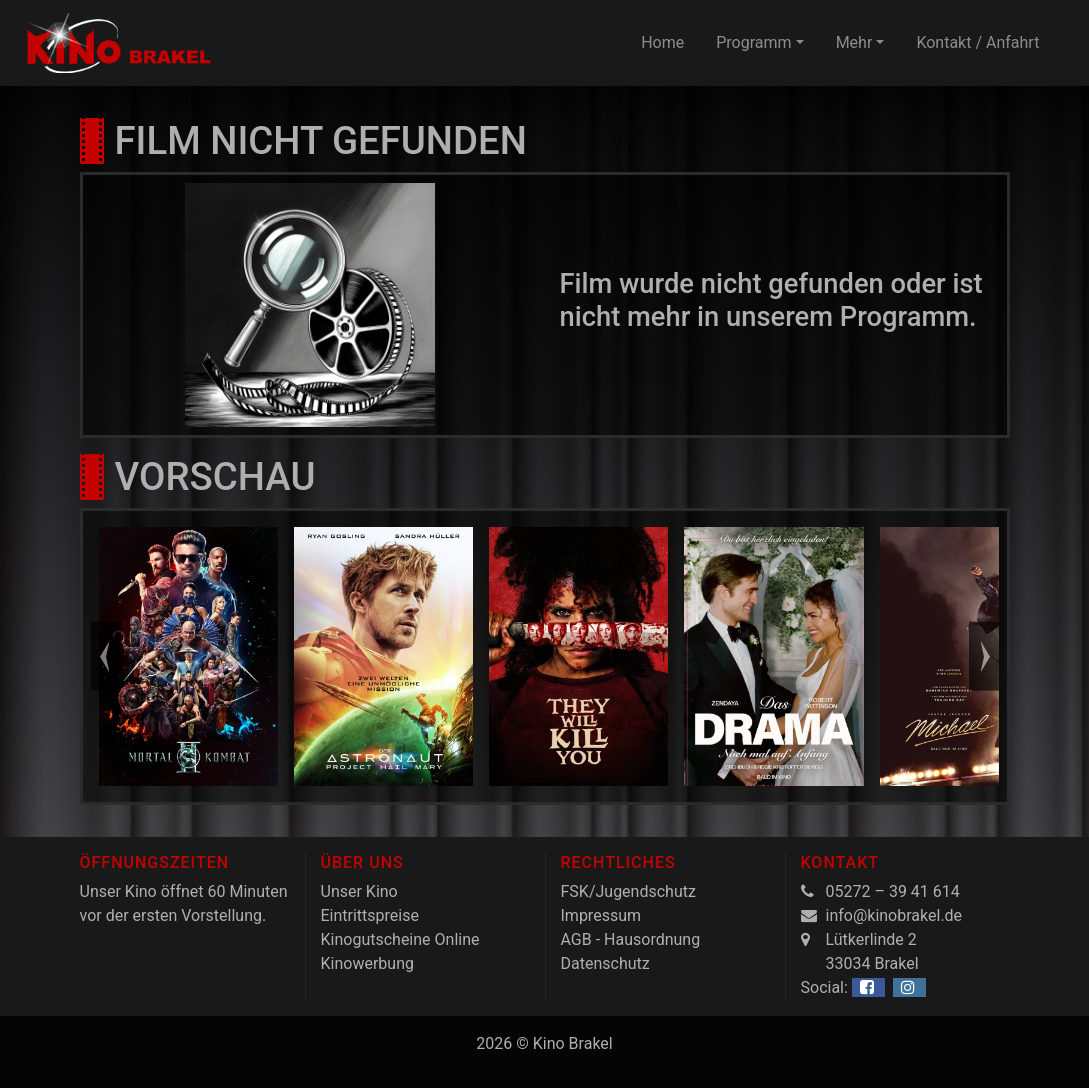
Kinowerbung (367, 963)
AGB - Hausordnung (631, 939)
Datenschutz (605, 963)
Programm (753, 42)
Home (662, 42)
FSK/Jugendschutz (628, 891)
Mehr (854, 42)
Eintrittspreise (370, 915)
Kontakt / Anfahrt (977, 42)
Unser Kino (359, 891)
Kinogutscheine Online (400, 939)
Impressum (601, 915)
